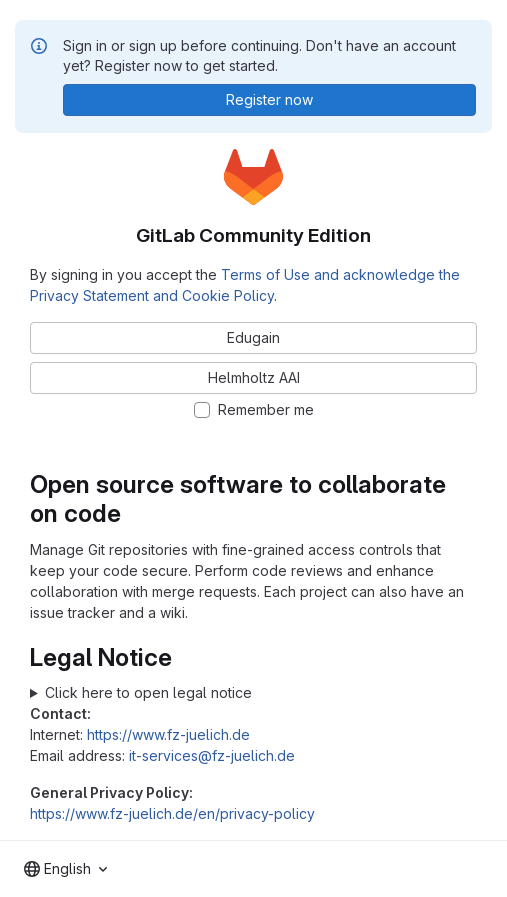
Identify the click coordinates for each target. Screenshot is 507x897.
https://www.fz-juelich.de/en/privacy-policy (172, 813)
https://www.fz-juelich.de (168, 734)
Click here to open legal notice (148, 692)
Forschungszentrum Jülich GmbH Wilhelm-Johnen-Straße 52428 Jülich (253, 692)
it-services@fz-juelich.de (212, 755)
